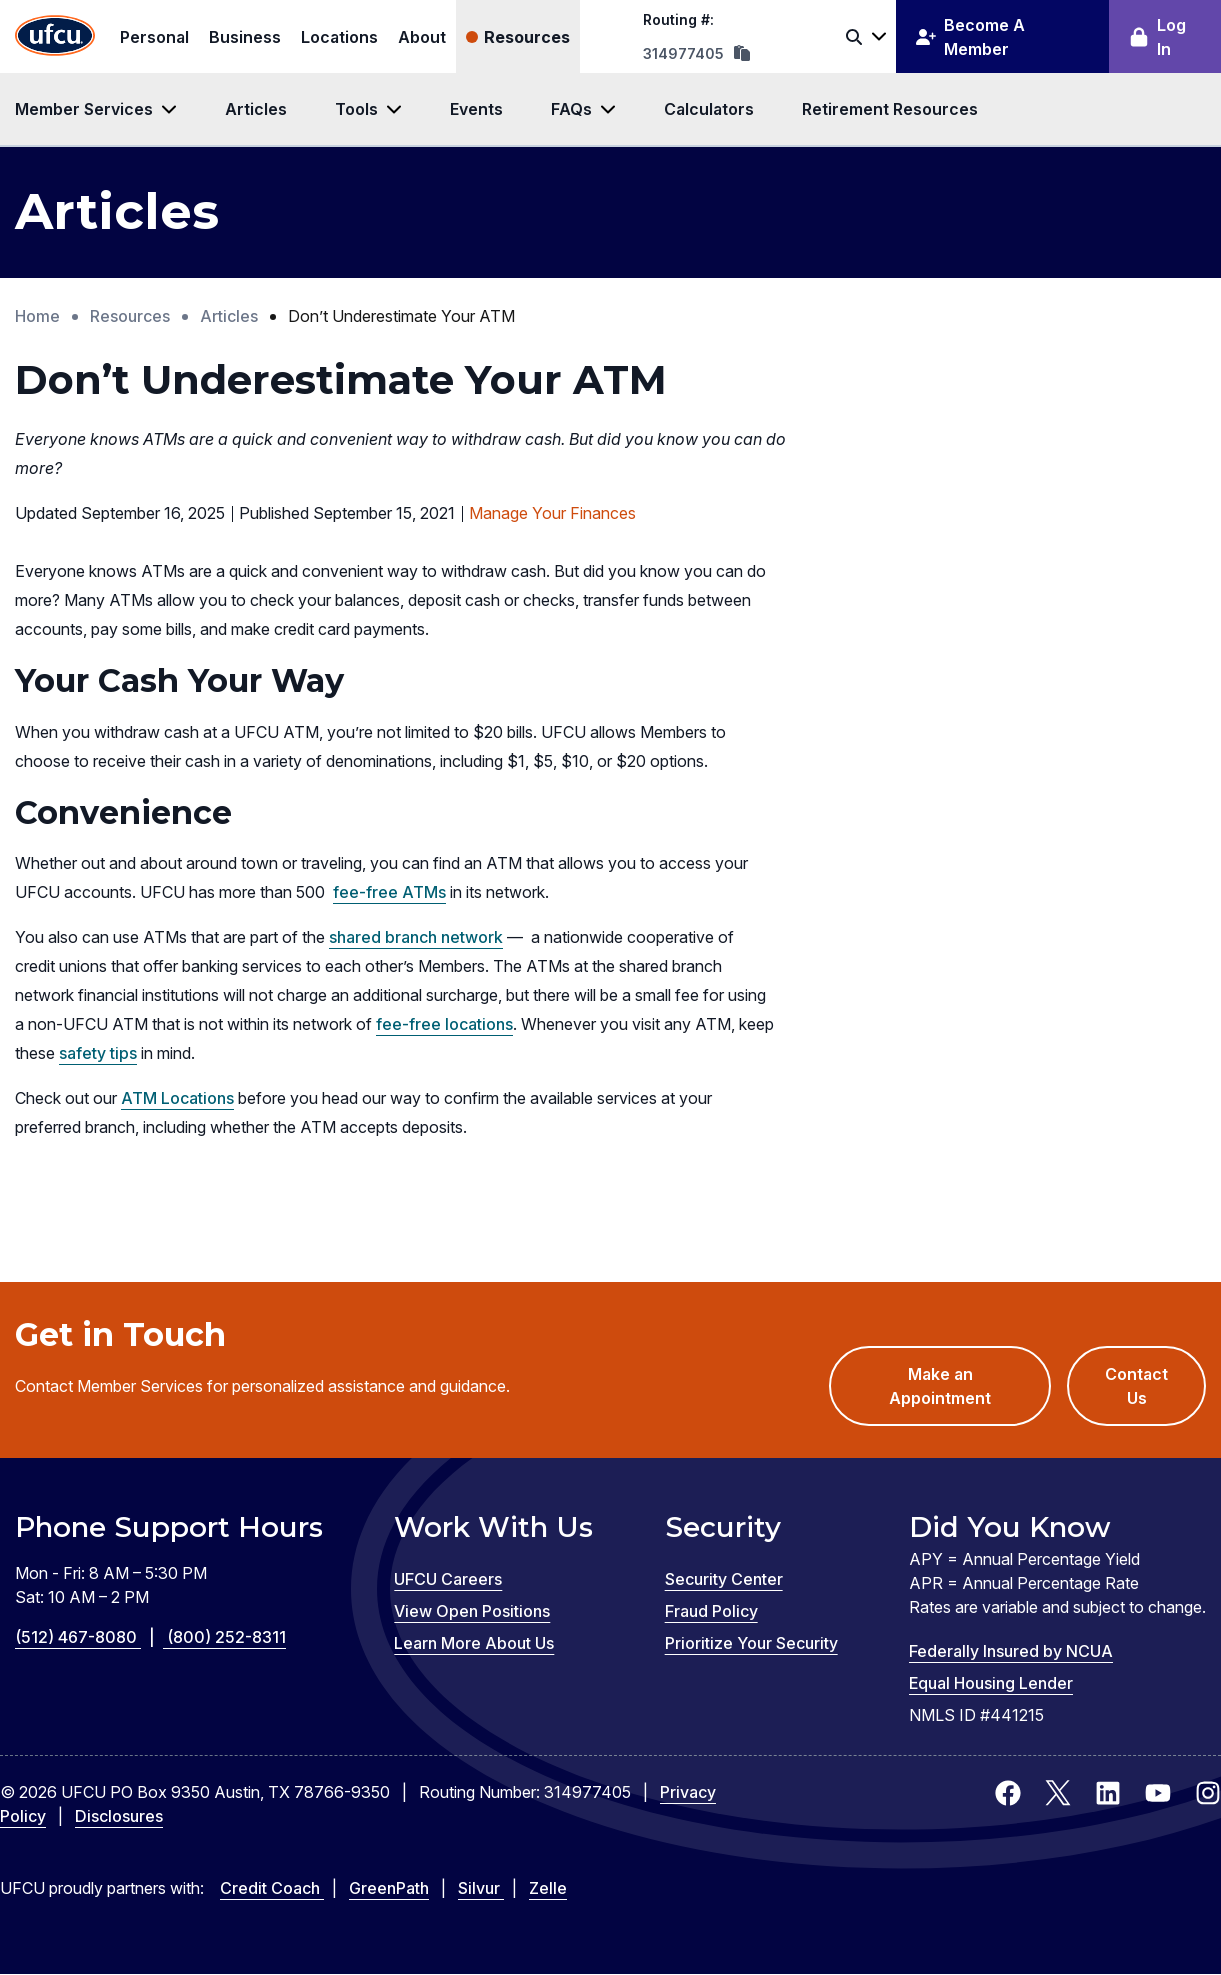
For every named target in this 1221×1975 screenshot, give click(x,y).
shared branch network (416, 937)
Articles (256, 109)
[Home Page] (55, 36)
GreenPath (389, 1888)
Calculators (709, 109)
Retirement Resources (890, 109)
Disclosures (119, 1816)
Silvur (481, 1888)
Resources (527, 37)
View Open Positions (472, 1611)
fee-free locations (444, 1024)
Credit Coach (272, 1888)
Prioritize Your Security (751, 1643)
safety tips (98, 1053)
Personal (154, 37)
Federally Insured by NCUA (1011, 1651)
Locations (339, 37)
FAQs (571, 109)
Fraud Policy (711, 1611)
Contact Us (1136, 1386)
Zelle (548, 1888)
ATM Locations (177, 1098)
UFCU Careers (448, 1579)
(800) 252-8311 (226, 1637)
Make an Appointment (970, 1395)
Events (476, 109)
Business (245, 37)
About (422, 37)
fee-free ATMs (389, 892)
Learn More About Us (474, 1643)
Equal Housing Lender (991, 1683)
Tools (356, 109)
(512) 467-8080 (91, 1637)
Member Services (84, 109)
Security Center (724, 1579)
